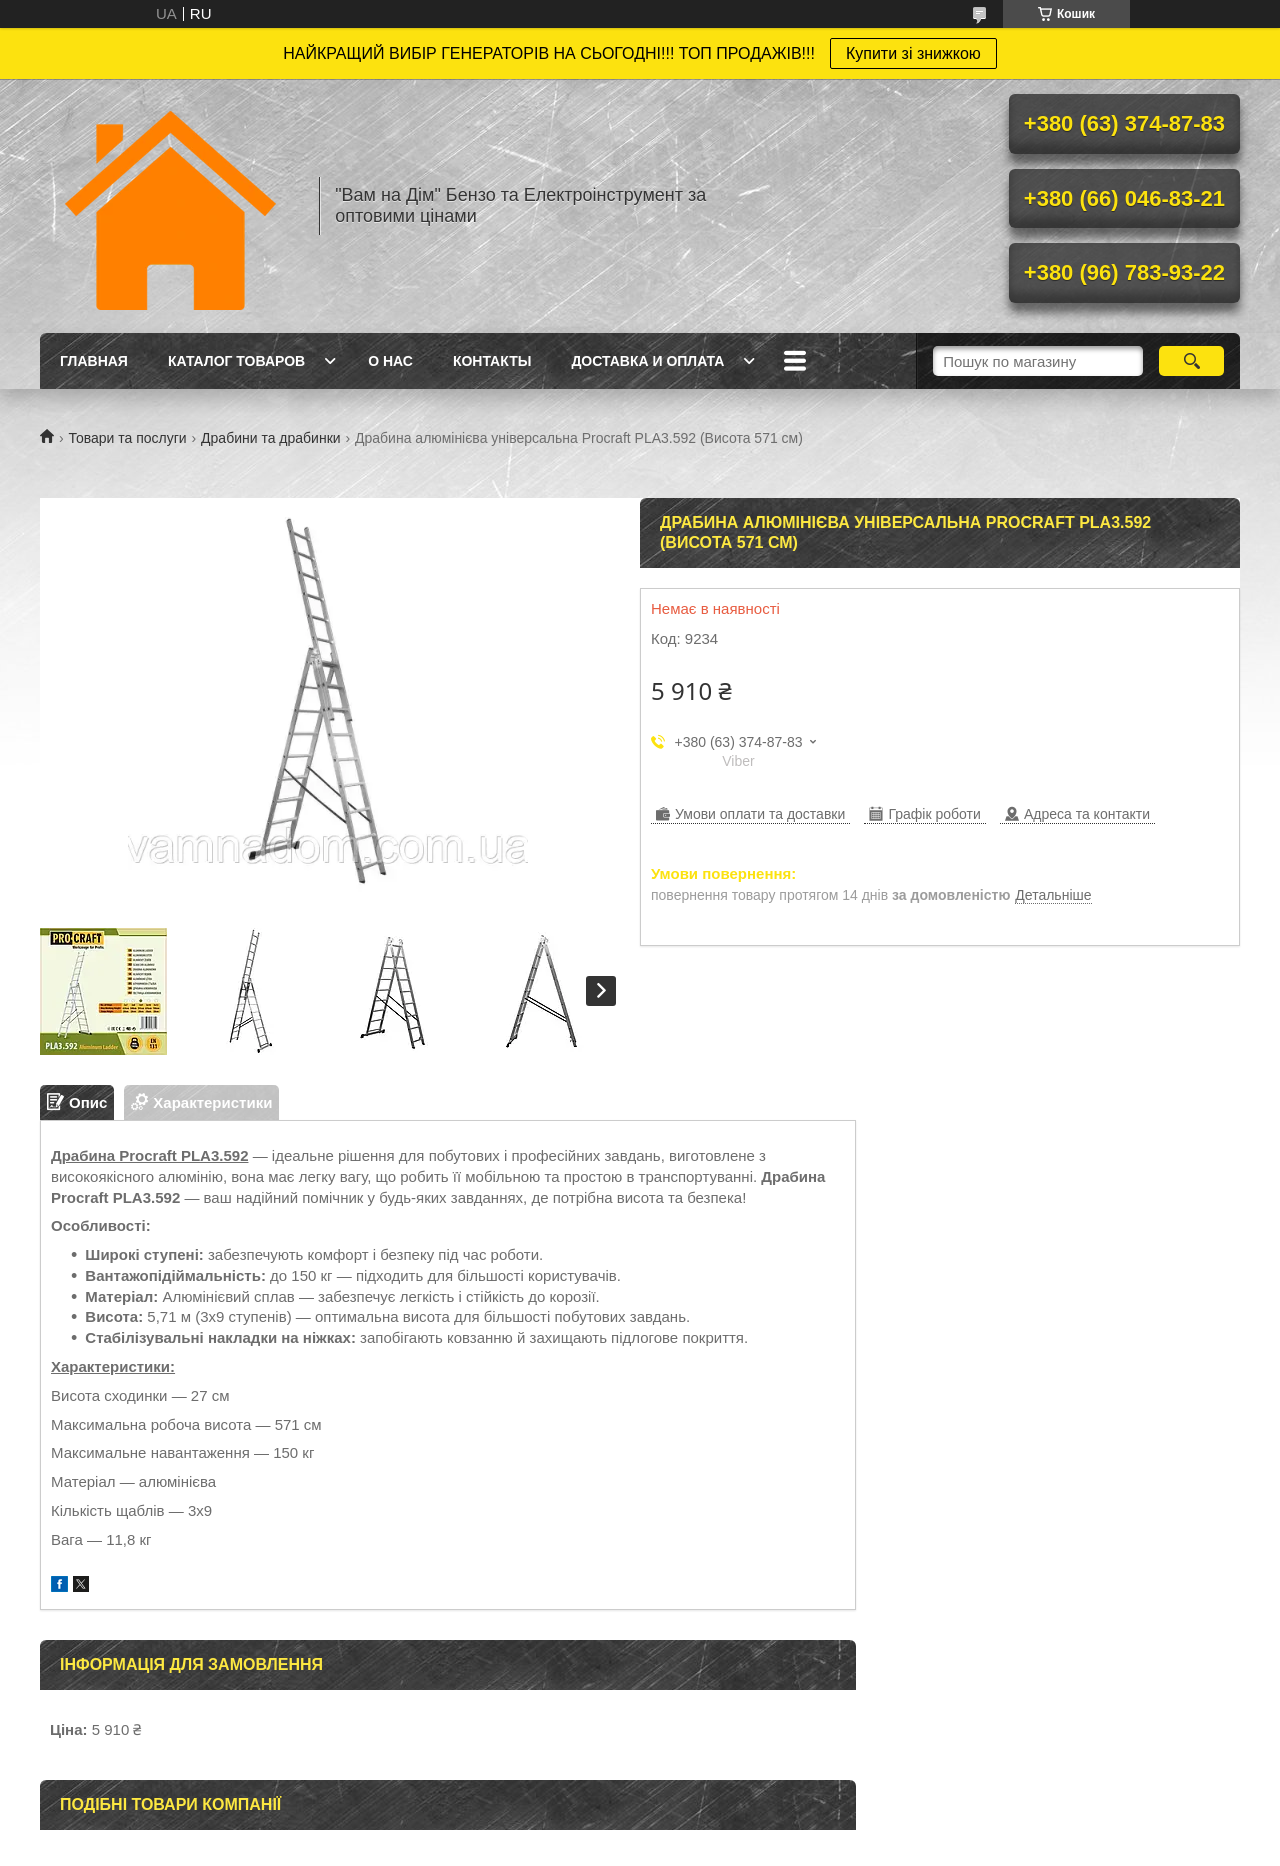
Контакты (492, 361)
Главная (94, 361)
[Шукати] (1191, 361)
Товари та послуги (127, 438)
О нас (390, 361)
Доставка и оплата (647, 361)
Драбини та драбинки (271, 438)
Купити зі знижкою (913, 53)
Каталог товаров (236, 361)
